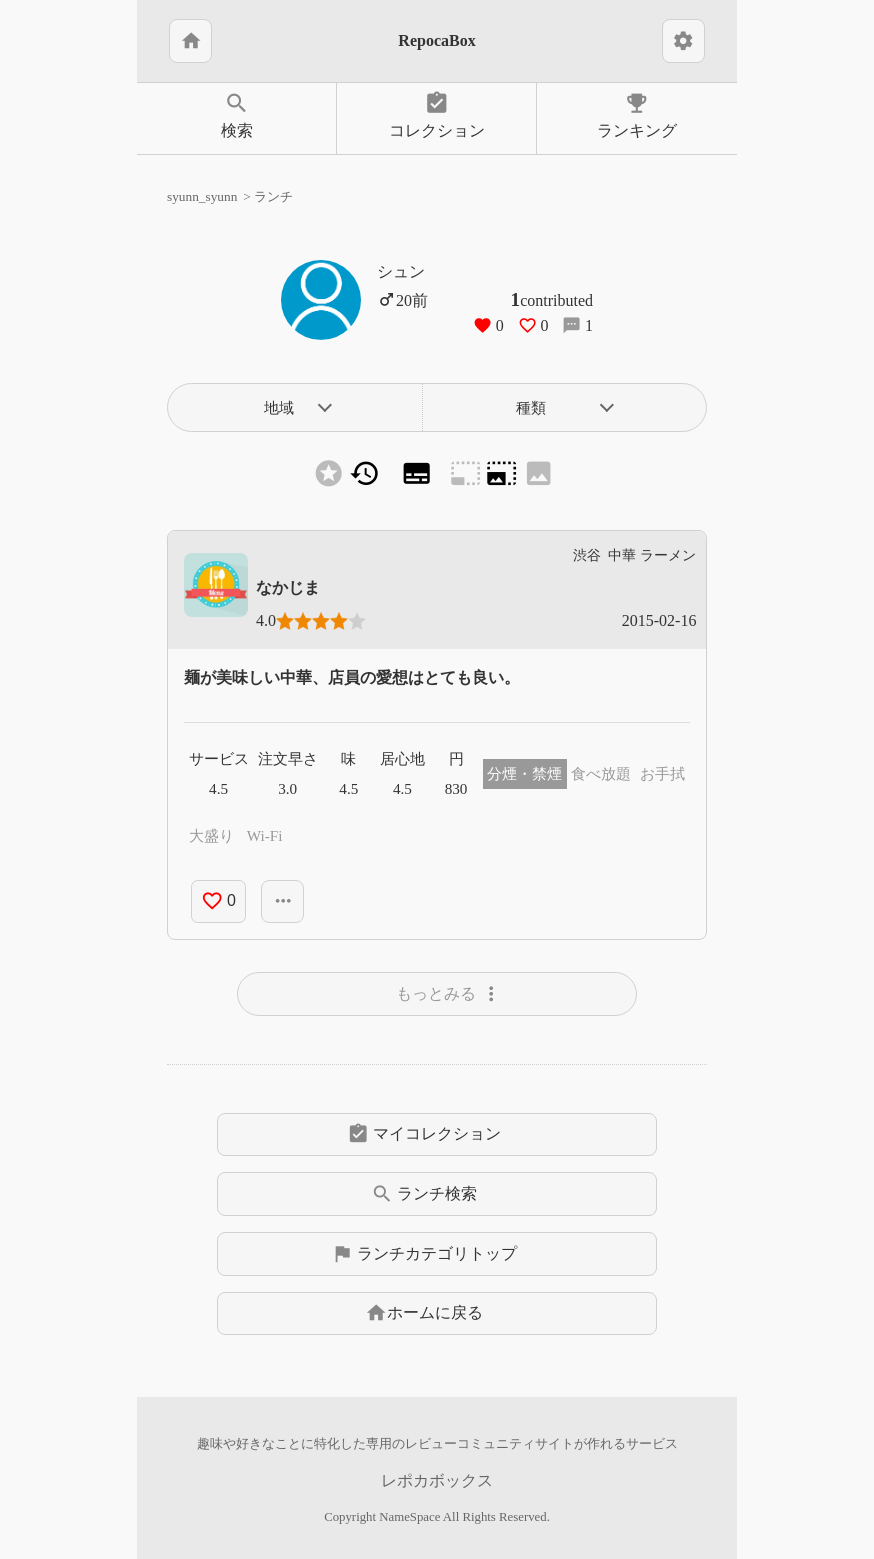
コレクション (436, 114)
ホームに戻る (424, 1313)
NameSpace (409, 1517)
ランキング (637, 114)
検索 (236, 114)
